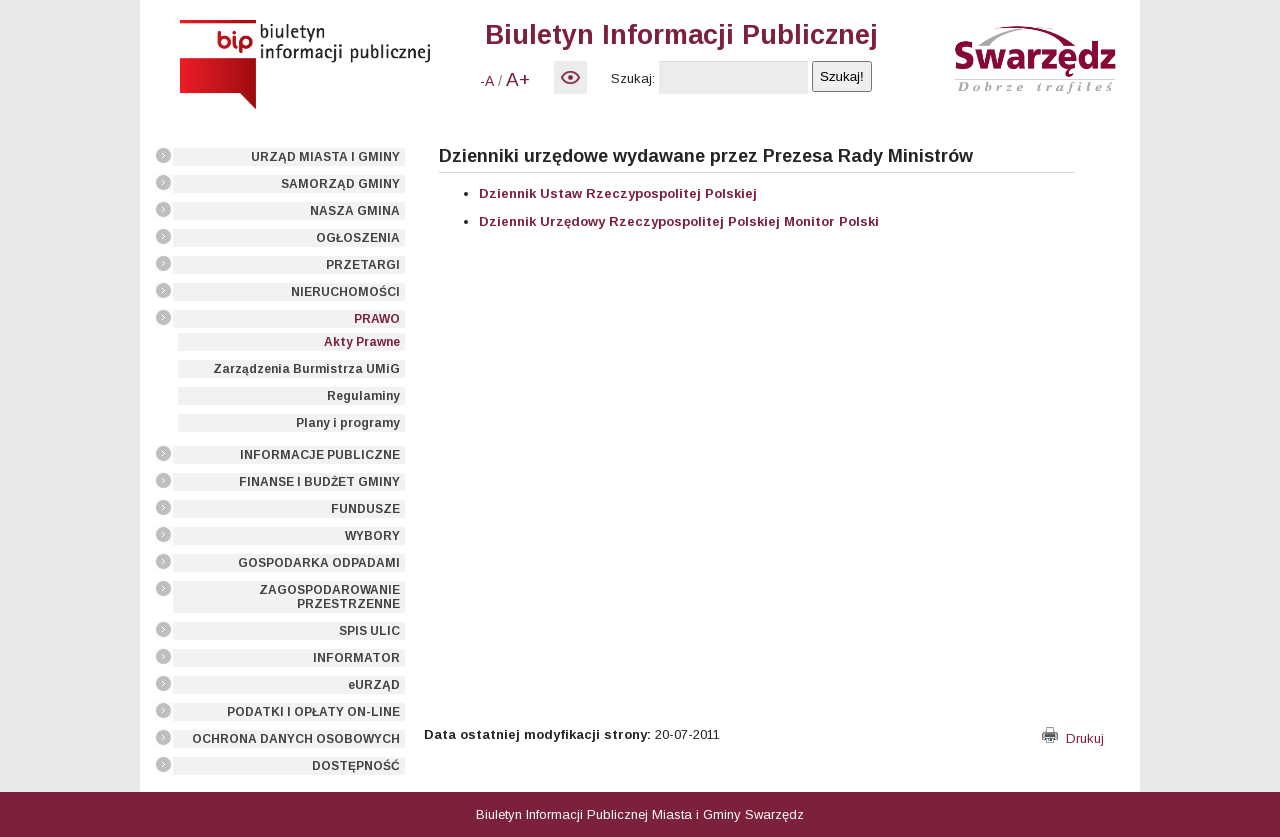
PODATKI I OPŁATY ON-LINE (313, 712)
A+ (518, 79)
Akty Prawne (362, 342)
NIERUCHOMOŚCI (345, 292)
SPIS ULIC (369, 631)
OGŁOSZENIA (358, 238)
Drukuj (1073, 738)
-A (487, 81)
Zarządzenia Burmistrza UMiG (306, 369)
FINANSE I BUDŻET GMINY (319, 482)
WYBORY (372, 536)
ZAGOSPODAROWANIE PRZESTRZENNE (329, 597)
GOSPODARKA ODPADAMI (319, 563)
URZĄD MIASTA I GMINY (325, 157)
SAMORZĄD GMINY (340, 184)
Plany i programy (348, 423)
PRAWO (377, 319)
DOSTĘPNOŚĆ (356, 766)
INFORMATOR (356, 658)
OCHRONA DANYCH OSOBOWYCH (296, 739)
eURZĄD (374, 685)
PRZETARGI (363, 265)
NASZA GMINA (355, 211)
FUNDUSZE (365, 509)
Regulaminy (363, 396)
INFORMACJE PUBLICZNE (320, 455)
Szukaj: (633, 78)
